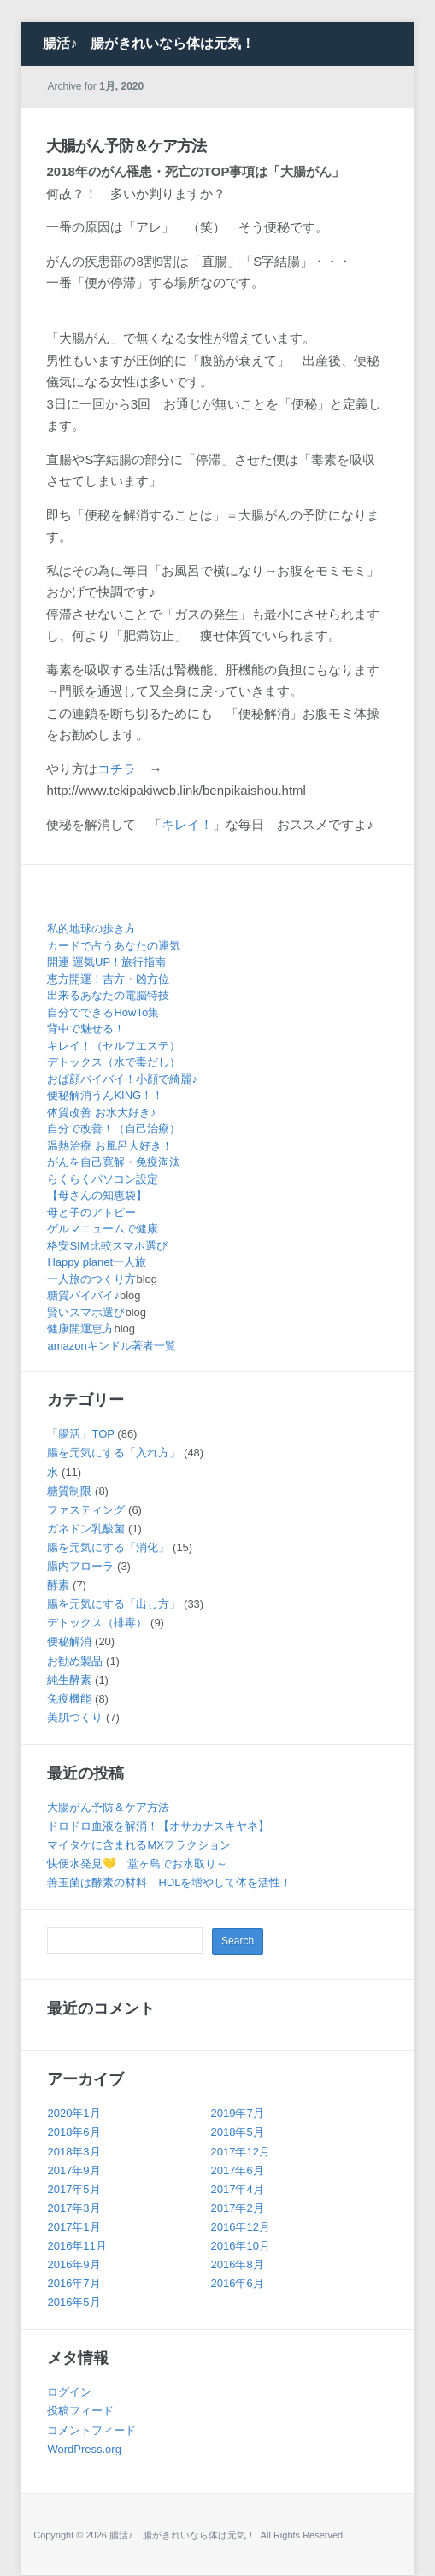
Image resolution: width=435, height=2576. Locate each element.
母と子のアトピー (91, 1212)
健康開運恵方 (80, 1328)
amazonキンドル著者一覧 (111, 1345)
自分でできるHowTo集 (103, 1012)
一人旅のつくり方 (91, 1279)
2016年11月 (76, 2245)
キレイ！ (187, 824)
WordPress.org (84, 2449)
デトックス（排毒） (97, 1622)
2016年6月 (237, 2283)
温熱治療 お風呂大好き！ (110, 1145)
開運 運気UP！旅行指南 (106, 962)
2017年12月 (240, 2151)
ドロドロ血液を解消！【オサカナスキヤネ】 (158, 1826)
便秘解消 (69, 1641)
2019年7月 (237, 2113)
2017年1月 (73, 2226)
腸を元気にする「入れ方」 (113, 1452)
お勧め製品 (75, 1661)
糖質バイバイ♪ (83, 1295)
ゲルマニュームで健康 (102, 1228)
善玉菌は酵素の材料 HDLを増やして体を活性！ (169, 1882)
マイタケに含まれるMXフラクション (139, 1844)
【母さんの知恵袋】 (97, 1195)
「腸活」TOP (80, 1433)
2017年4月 (237, 2189)
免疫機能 (69, 1698)
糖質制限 (69, 1491)
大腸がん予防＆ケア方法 (126, 146)
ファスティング (86, 1509)
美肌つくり (75, 1717)
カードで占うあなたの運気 (113, 945)
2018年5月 (237, 2132)
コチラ (116, 769)
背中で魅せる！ (86, 1028)
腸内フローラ (80, 1566)
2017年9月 (73, 2170)
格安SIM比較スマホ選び (107, 1245)
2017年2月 (237, 2208)
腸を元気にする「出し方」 (113, 1603)
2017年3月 (73, 2208)
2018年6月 (73, 2132)
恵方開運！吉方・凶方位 (108, 979)
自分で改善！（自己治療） (113, 1128)
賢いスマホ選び (86, 1312)
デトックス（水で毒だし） (113, 1062)
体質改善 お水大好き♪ (101, 1112)
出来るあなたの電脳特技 (108, 995)
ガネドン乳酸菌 (86, 1528)
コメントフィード (91, 2430)
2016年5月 (73, 2302)
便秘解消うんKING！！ (105, 1095)
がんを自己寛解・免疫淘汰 (113, 1162)
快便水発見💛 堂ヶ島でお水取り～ (137, 1863)
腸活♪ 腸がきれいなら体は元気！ (149, 43)
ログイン (69, 2391)
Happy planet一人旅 (96, 1262)
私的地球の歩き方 (91, 928)
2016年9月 (73, 2264)
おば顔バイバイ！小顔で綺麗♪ (122, 1079)
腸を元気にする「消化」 (108, 1547)
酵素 (58, 1585)
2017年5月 (73, 2189)
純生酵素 (69, 1679)
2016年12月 (240, 2226)
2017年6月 (237, 2170)
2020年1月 (73, 2113)
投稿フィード (80, 2410)
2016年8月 (237, 2264)
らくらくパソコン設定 (102, 1179)
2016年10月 (240, 2245)
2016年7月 (73, 2283)
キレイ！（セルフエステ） (113, 1045)
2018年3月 (73, 2151)
